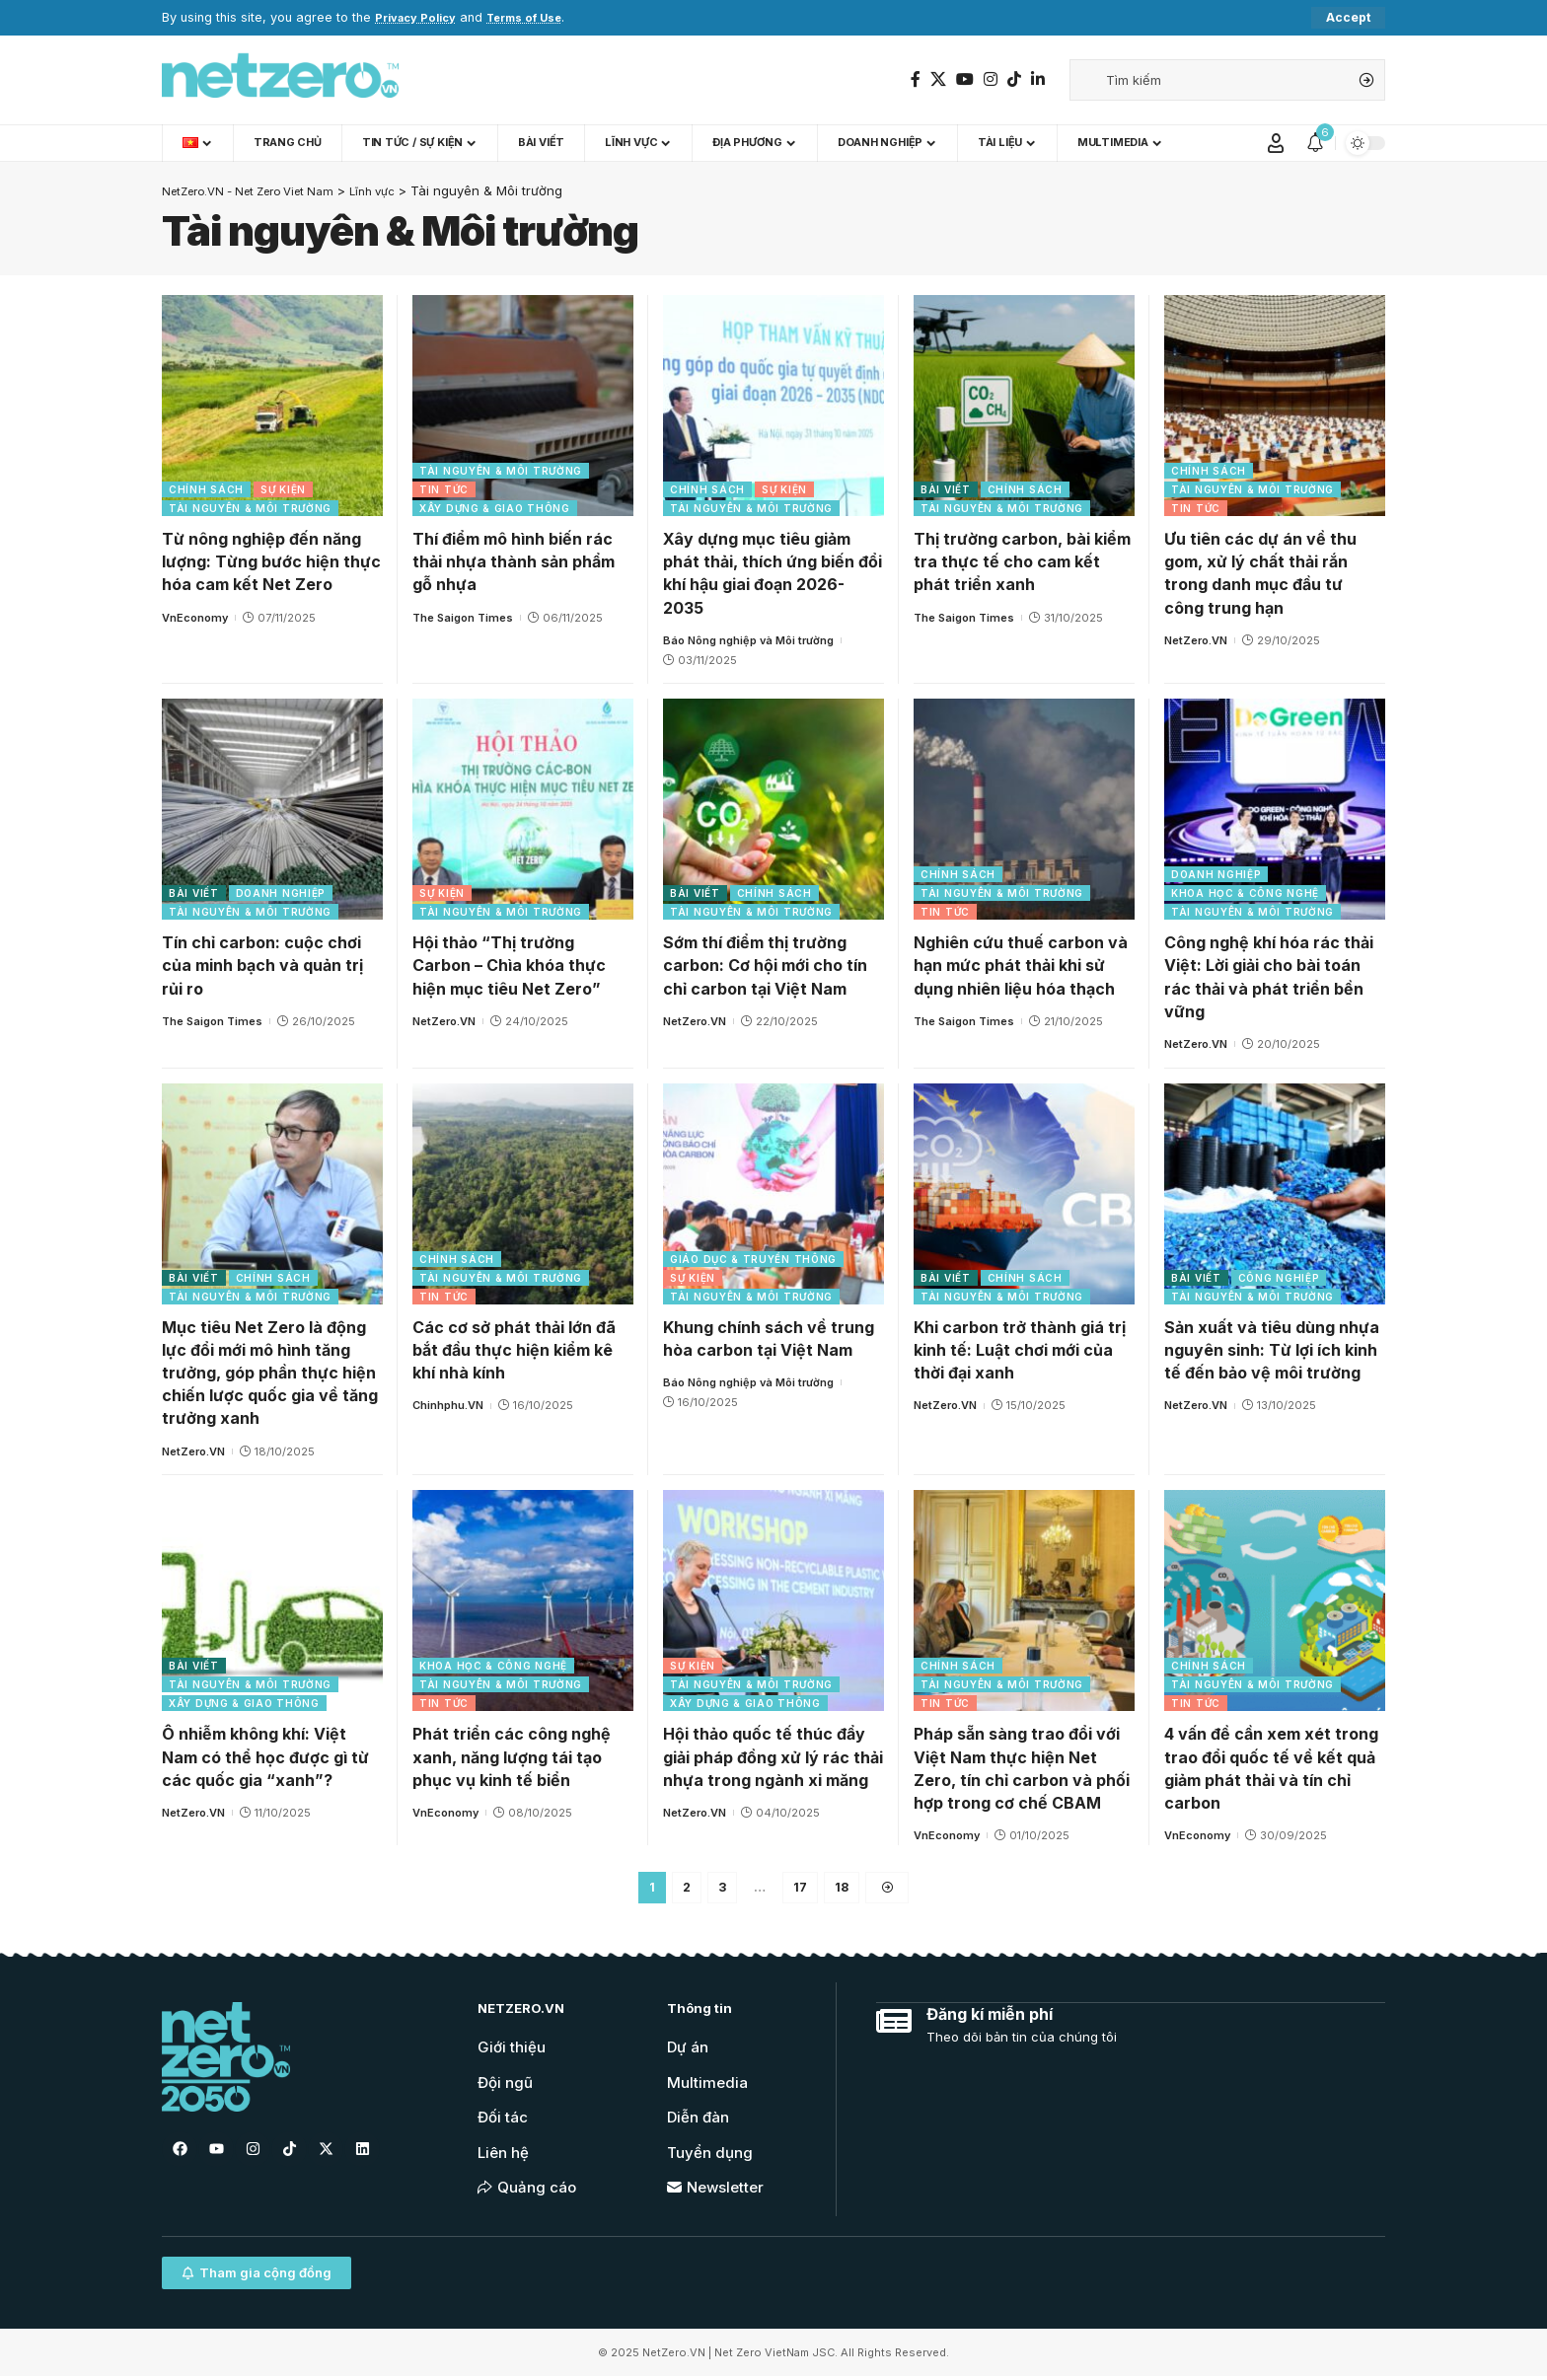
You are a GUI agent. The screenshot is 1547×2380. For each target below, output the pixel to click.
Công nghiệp (1279, 1279)
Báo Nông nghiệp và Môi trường (748, 641)
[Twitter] (938, 79)
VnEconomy (195, 618)
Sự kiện (283, 490)
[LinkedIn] (1038, 79)
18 (843, 1889)
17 (800, 1889)
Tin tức (444, 490)
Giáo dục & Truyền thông (753, 1260)
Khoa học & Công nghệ (1245, 894)
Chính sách (206, 490)
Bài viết (946, 490)
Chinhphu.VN (447, 1406)
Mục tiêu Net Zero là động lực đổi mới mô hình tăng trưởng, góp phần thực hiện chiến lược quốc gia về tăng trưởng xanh (270, 1374)
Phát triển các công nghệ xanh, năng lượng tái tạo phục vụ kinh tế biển (511, 1757)
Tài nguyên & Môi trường (250, 509)
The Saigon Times (462, 618)
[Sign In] (1276, 144)
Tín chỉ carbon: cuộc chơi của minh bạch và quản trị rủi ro (262, 966)
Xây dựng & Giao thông (494, 509)
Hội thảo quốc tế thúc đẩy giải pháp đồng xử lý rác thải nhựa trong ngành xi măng (773, 1757)
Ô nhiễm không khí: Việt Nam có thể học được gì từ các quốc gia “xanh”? (265, 1757)
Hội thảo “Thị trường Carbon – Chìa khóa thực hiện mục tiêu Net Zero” (509, 966)
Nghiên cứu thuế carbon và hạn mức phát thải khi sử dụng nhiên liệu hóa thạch (1021, 966)
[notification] (1315, 144)
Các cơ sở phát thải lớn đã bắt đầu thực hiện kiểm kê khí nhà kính (514, 1350)
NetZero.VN (1195, 641)
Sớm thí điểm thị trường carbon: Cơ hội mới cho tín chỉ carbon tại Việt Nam (765, 966)
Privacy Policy (421, 18)
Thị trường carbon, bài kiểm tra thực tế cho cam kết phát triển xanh (1022, 562)
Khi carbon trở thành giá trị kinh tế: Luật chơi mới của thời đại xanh (1020, 1350)
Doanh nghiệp (281, 894)
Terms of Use (540, 18)
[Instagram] (990, 79)
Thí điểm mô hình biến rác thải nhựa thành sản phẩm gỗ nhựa (513, 562)
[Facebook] (915, 79)
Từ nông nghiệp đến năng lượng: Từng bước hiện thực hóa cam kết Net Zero (271, 562)
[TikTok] (1014, 79)
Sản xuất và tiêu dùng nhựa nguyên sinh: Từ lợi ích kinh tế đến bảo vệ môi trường (1271, 1350)
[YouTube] (965, 79)
